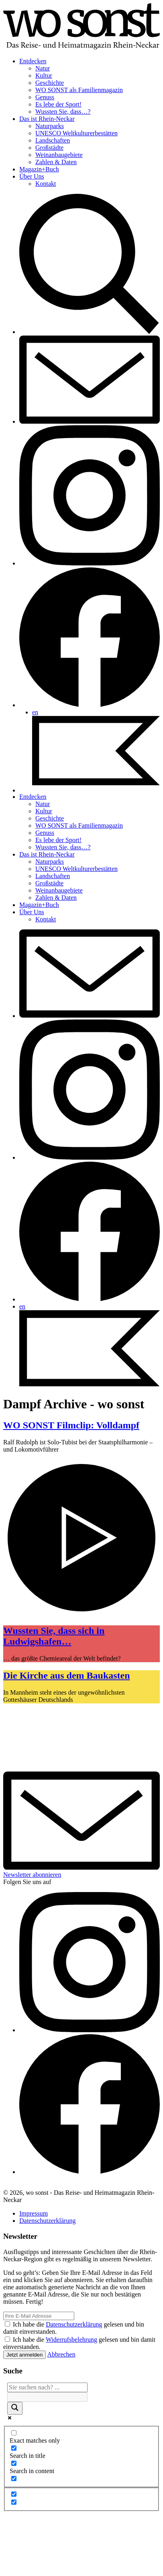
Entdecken (33, 61)
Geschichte (49, 82)
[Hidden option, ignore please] (13, 2494)
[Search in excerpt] (13, 2478)
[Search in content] (13, 2463)
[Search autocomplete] (47, 2397)
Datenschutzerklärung (47, 2220)
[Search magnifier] (14, 2408)
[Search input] (47, 2387)
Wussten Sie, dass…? (63, 111)
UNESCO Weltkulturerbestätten (76, 133)
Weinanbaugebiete (59, 154)
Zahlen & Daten (56, 162)
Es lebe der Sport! (58, 104)
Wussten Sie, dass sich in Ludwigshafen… (53, 1636)
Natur (42, 68)
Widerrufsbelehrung (71, 2339)
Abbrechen (61, 2354)
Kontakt (45, 183)
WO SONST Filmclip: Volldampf (71, 1425)
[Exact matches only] (13, 2432)
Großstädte (49, 147)
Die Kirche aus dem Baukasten (66, 1675)
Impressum (33, 2213)
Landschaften (52, 140)
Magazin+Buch (39, 169)
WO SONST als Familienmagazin (79, 89)
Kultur (43, 75)
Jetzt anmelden (24, 2355)
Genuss (44, 97)
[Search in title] (13, 2448)
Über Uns (31, 176)
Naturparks (49, 126)
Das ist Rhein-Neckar (47, 118)
